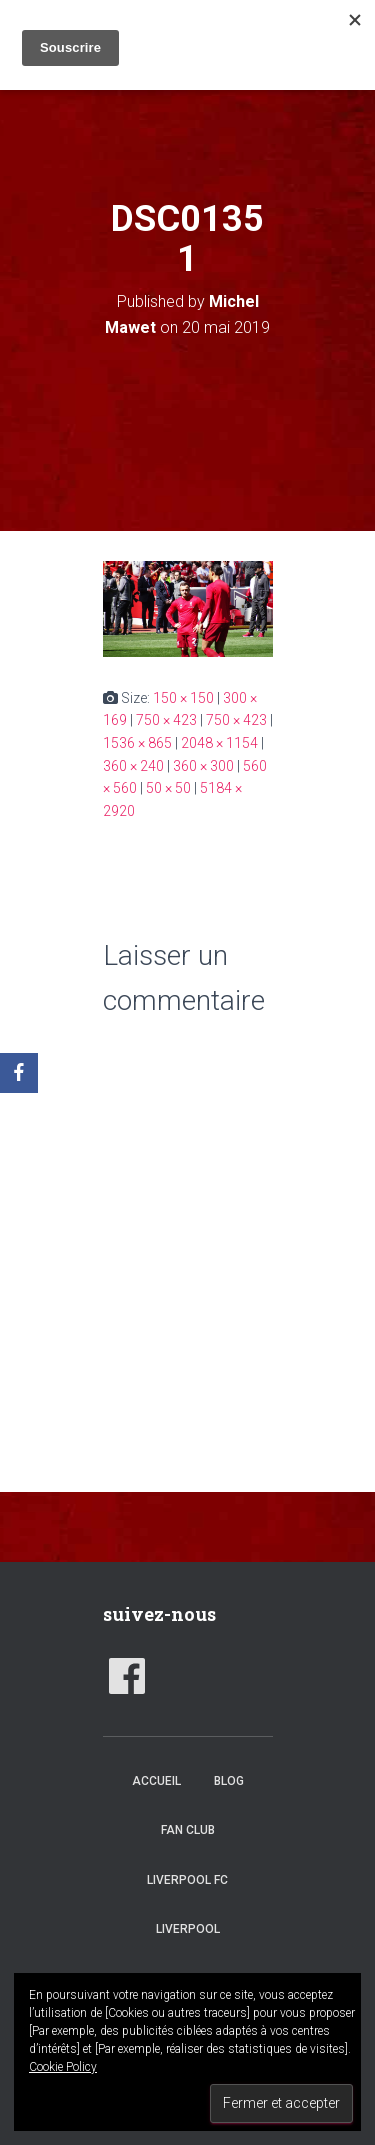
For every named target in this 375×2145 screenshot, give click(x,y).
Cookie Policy (63, 2067)
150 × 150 (183, 698)
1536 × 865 (137, 743)
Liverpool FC (187, 1880)
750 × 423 (166, 720)
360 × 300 (203, 766)
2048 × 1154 (219, 743)
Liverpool (188, 1929)
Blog (229, 1781)
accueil (156, 1781)
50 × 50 (168, 788)
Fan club (188, 1830)
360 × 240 (133, 766)
